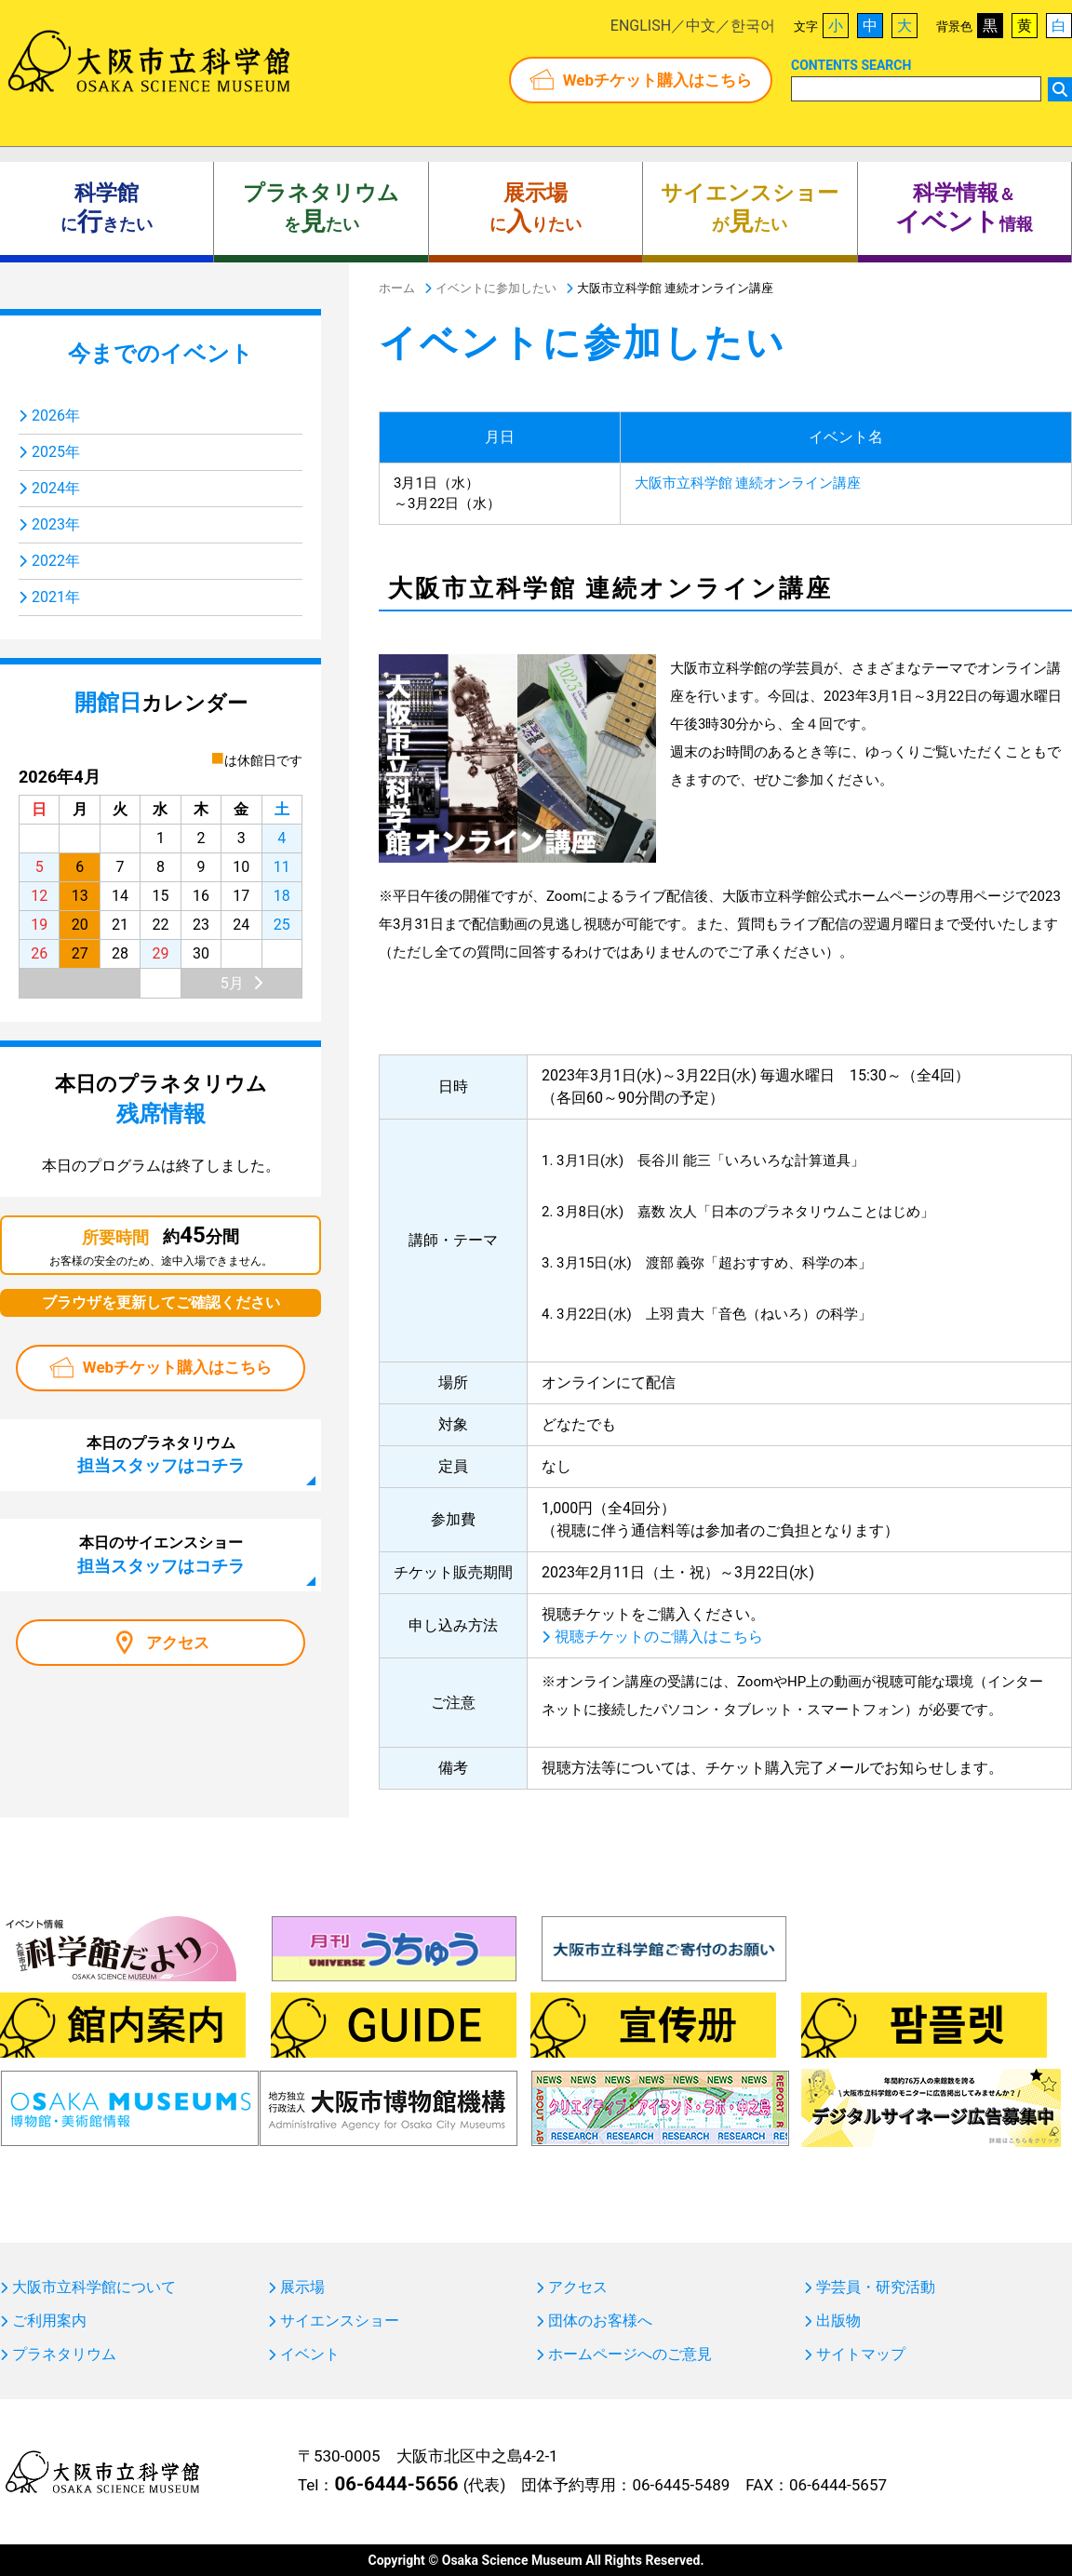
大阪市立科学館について (94, 2287)
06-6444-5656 (396, 2484)
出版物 (838, 2321)
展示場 (302, 2287)
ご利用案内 (49, 2321)
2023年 (56, 524)
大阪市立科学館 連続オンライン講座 (748, 483)
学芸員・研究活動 (875, 2287)
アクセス (177, 1642)
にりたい (535, 208)
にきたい (106, 208)
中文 (701, 25)
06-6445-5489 (681, 2484)
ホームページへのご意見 (630, 2354)
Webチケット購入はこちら (657, 80)
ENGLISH (640, 25)
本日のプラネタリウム (161, 1454)
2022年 (56, 561)
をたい (321, 208)
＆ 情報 (964, 208)
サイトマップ (860, 2354)
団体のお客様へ (600, 2321)
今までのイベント (160, 354)
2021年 (56, 597)
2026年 (56, 415)
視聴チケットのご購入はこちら (659, 1636)
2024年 (56, 488)
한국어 (752, 25)
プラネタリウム (64, 2354)
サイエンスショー (339, 2321)
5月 (232, 983)
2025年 (56, 452)
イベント (310, 2354)
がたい (749, 208)
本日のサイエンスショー (161, 1554)
